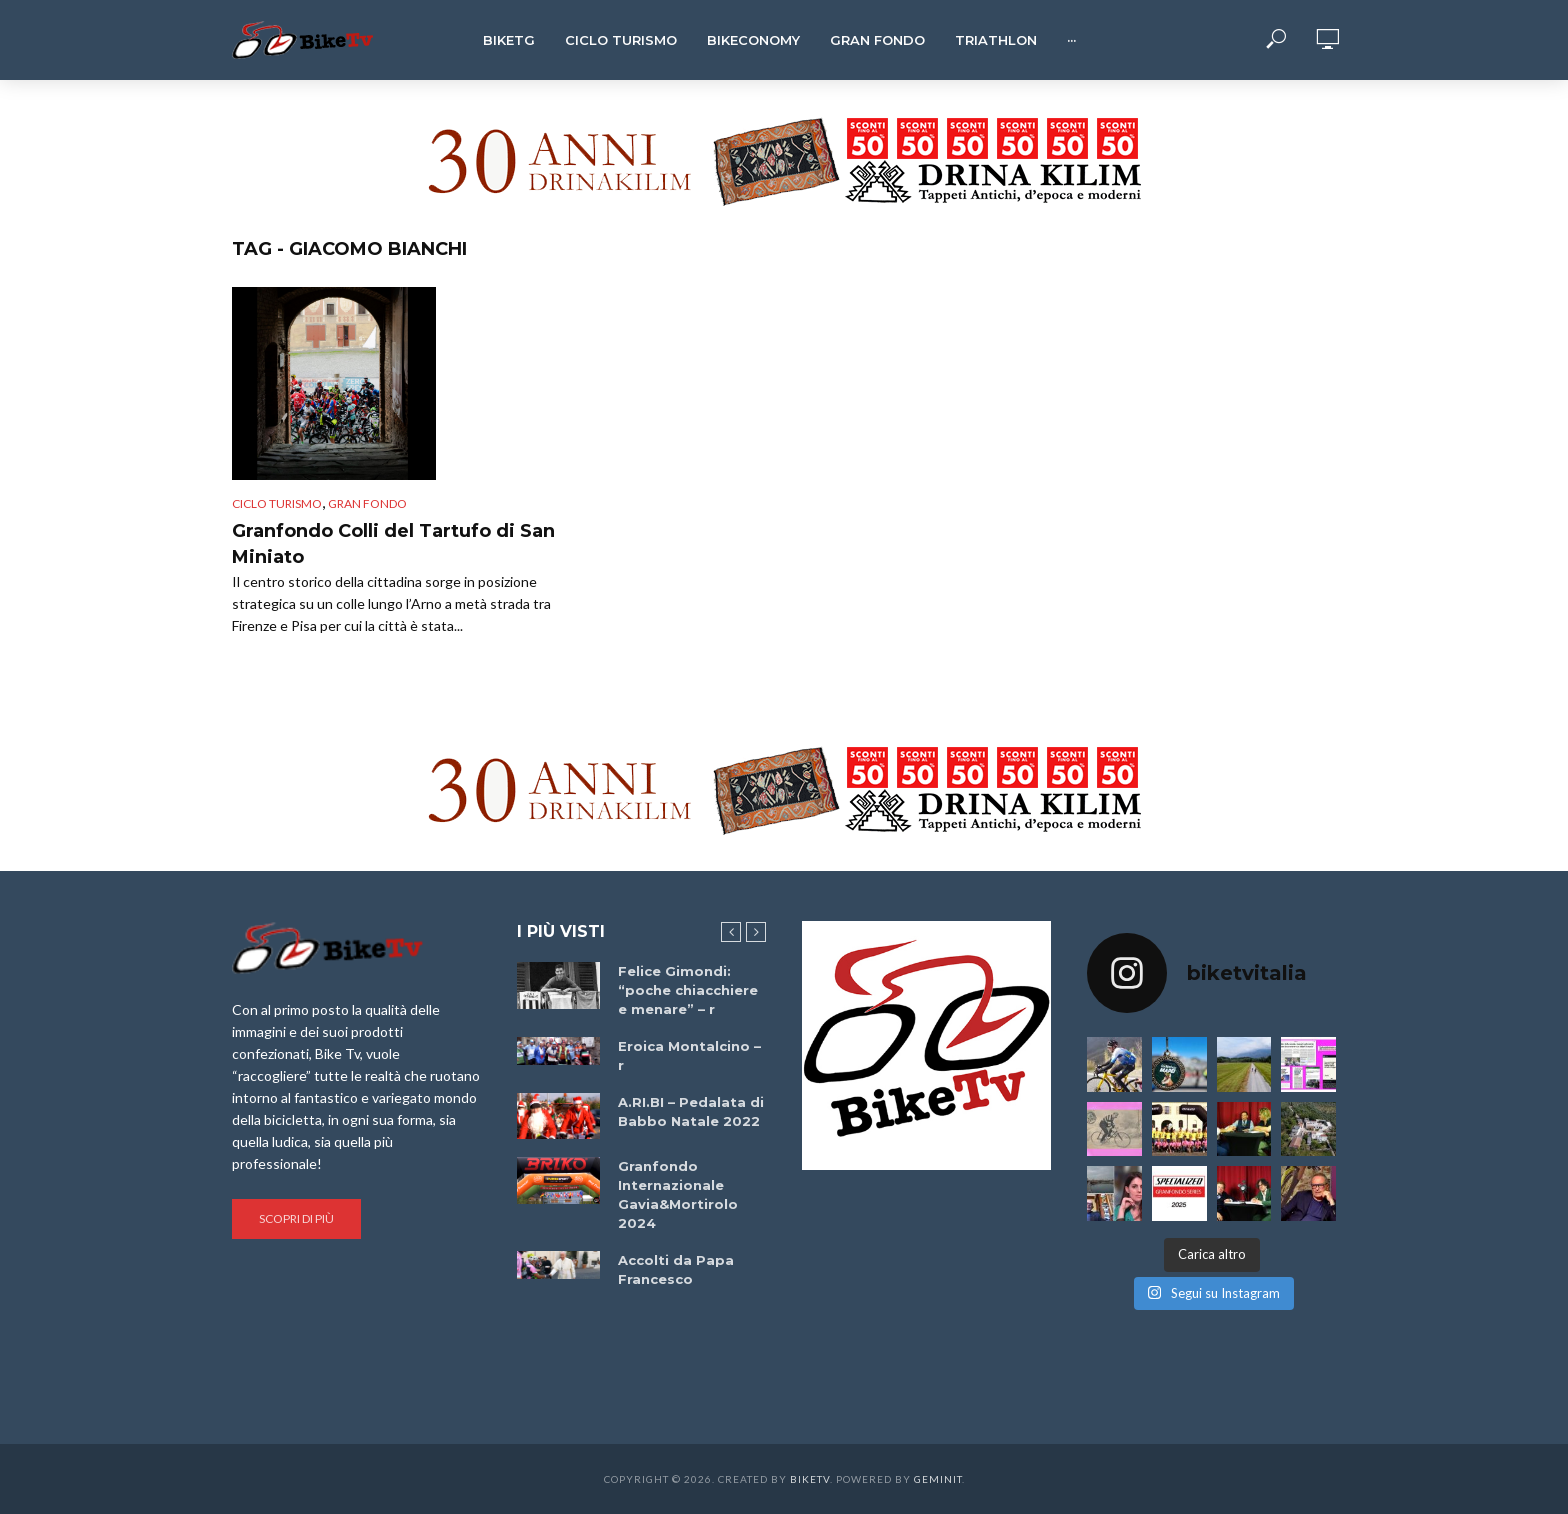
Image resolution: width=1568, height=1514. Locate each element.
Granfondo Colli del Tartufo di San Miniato (393, 544)
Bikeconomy (753, 40)
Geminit (938, 1479)
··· (1071, 40)
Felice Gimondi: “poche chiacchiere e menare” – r (688, 990)
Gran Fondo (877, 40)
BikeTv (810, 1479)
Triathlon (996, 40)
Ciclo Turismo (621, 40)
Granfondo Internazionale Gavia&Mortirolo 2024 (678, 1194)
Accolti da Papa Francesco (676, 1269)
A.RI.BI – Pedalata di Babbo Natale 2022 (691, 1111)
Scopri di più (296, 1218)
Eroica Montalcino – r (689, 1055)
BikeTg (509, 40)
